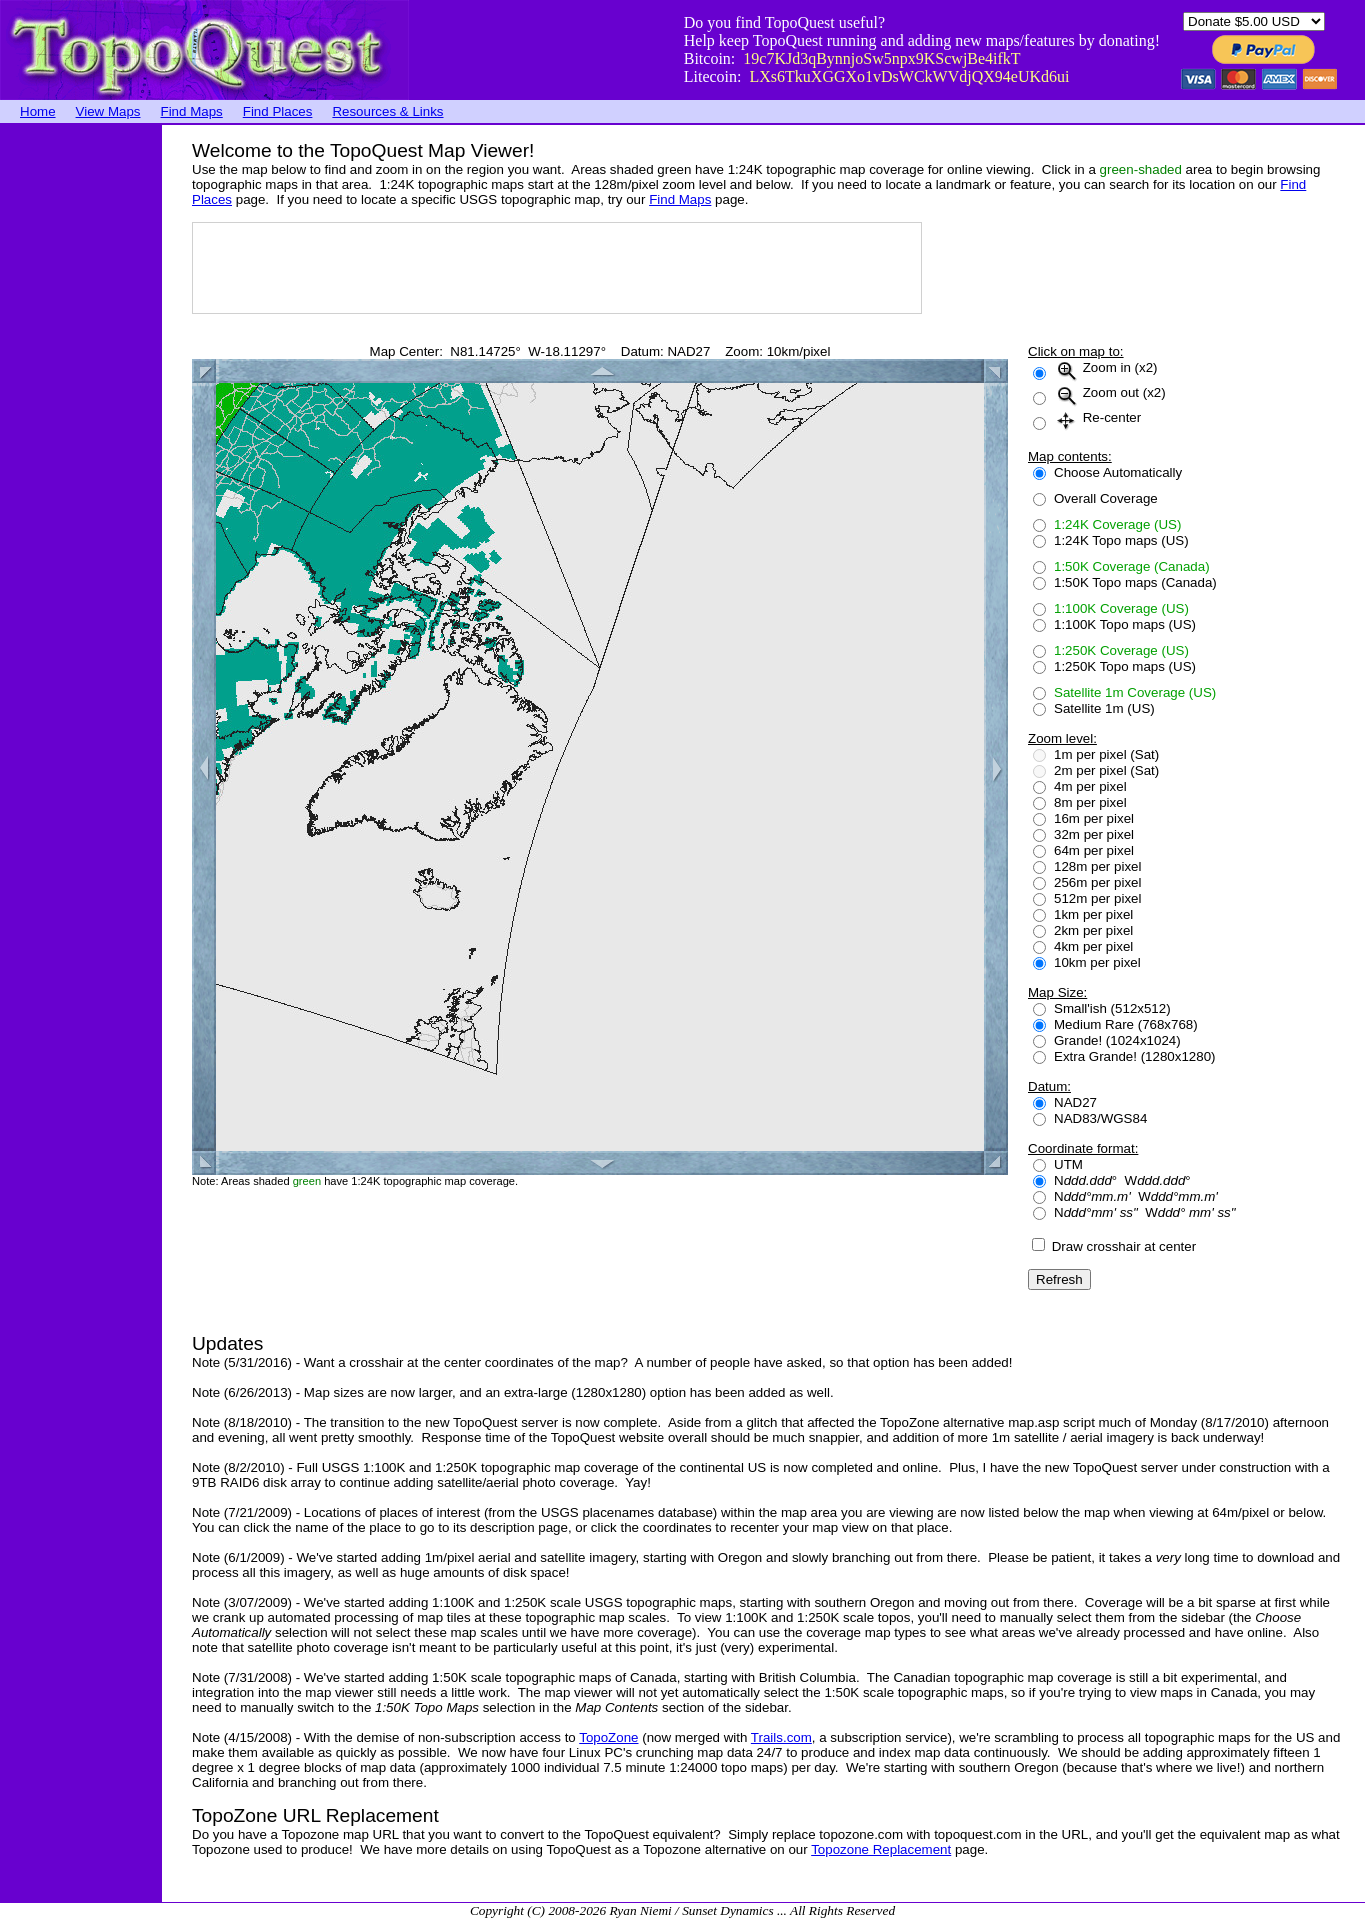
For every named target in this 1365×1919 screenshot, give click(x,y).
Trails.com (781, 1737)
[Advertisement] (80, 425)
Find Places (278, 111)
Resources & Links (387, 111)
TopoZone (608, 1737)
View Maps (108, 111)
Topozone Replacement (881, 1849)
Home (38, 111)
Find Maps (192, 111)
